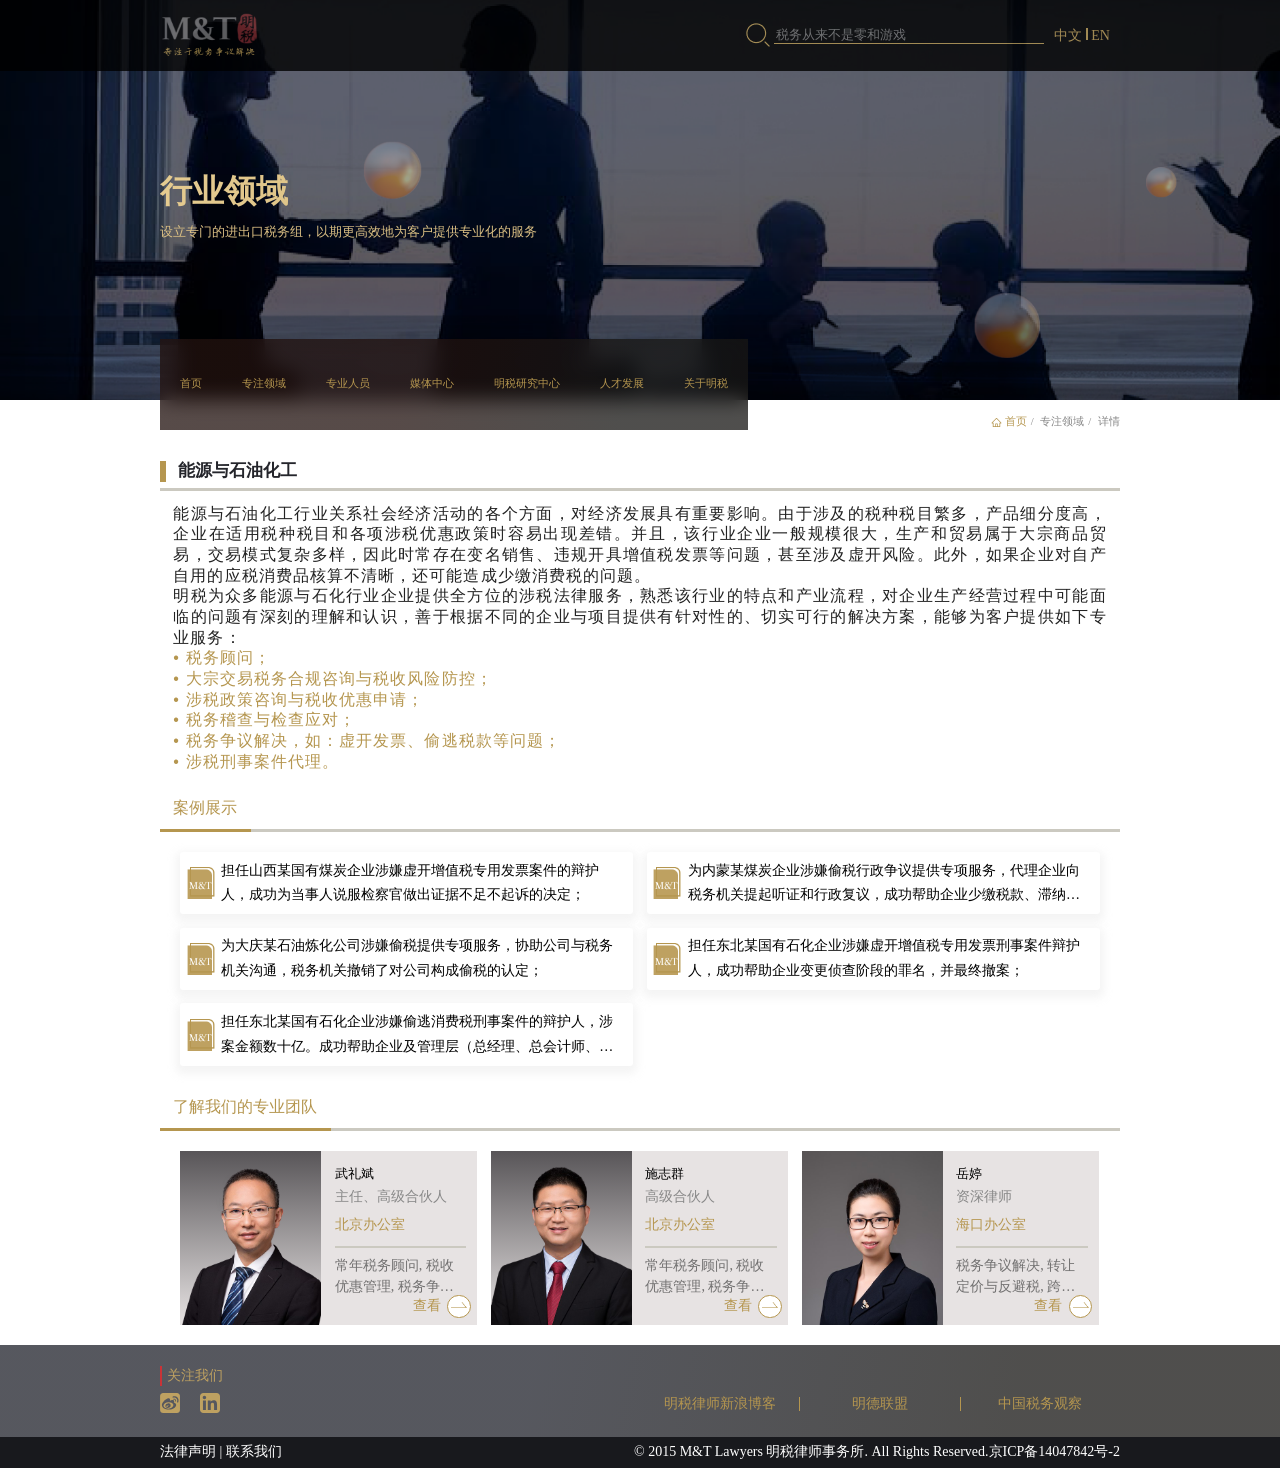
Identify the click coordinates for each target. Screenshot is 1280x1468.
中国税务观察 (1040, 1403)
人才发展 (622, 383)
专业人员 (348, 383)
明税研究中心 (527, 383)
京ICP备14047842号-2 (1054, 1451)
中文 (1068, 35)
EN (1100, 35)
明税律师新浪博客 (720, 1403)
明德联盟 (880, 1403)
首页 (191, 383)
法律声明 (188, 1451)
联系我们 (254, 1451)
